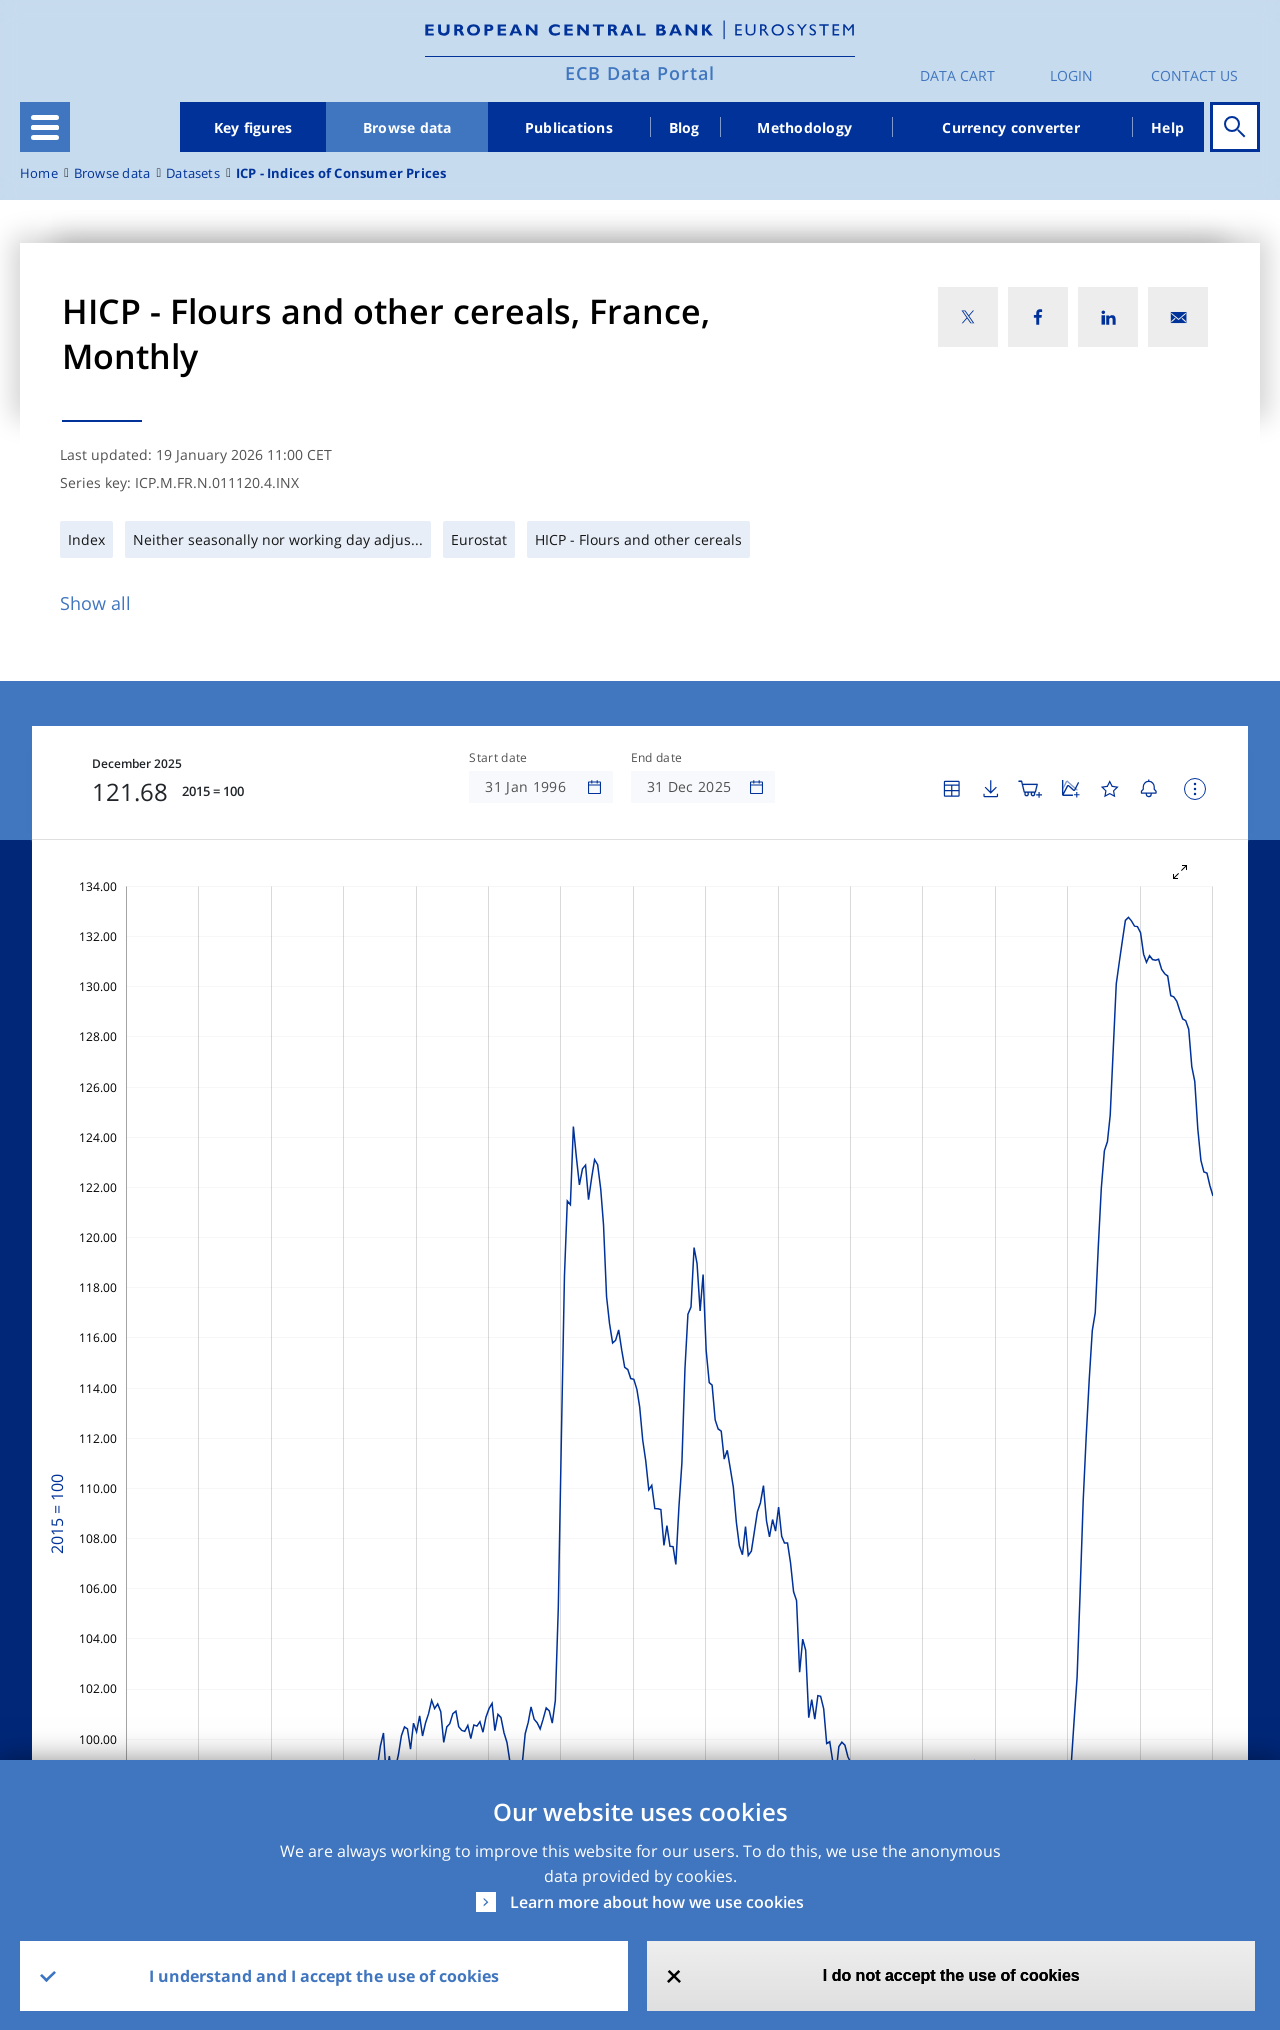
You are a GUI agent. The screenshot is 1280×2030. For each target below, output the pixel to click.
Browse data (407, 127)
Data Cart (957, 75)
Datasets (193, 173)
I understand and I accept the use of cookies (324, 1976)
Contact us (1194, 75)
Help (1167, 127)
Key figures (253, 127)
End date (657, 758)
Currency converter (1011, 127)
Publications (569, 127)
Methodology (804, 127)
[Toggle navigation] (45, 127)
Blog (684, 127)
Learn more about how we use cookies (657, 1902)
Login (1071, 75)
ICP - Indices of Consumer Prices (341, 173)
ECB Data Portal (640, 73)
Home (39, 173)
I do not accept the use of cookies (951, 1975)
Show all (95, 603)
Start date (498, 758)
